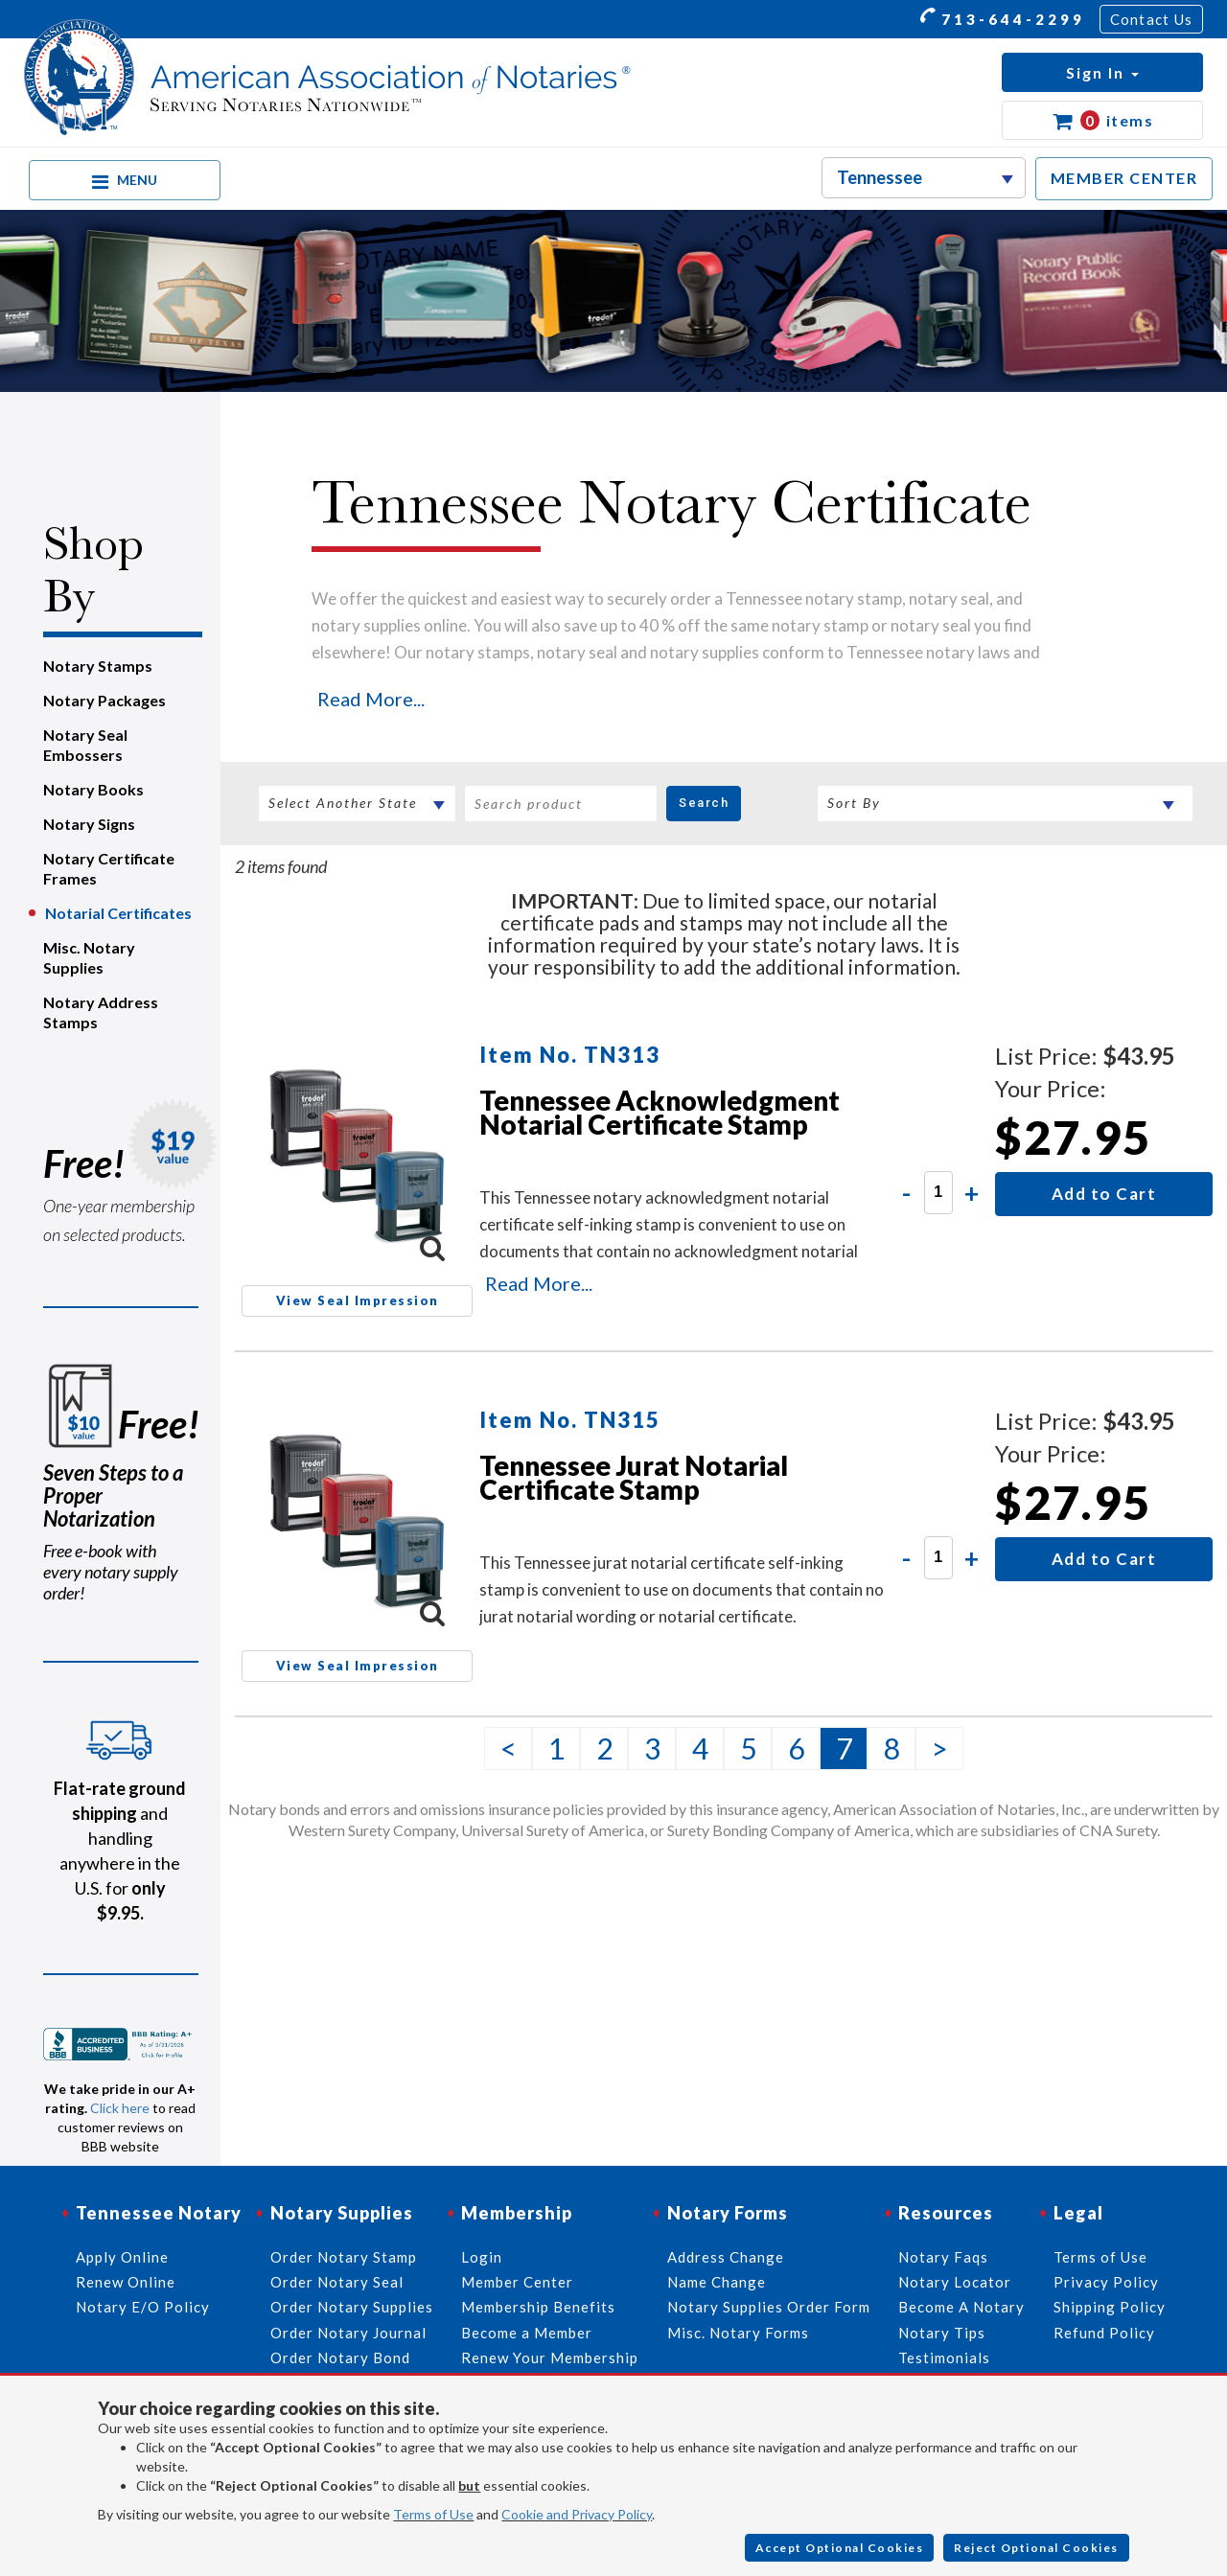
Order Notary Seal (337, 2281)
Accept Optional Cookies (839, 2548)
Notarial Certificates (118, 913)
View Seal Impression (357, 1300)
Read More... (371, 698)
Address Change (725, 2257)
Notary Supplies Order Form (768, 2306)
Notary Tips (941, 2332)
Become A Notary (961, 2306)
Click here (120, 2108)
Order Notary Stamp (343, 2257)
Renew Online (125, 2281)
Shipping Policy (1109, 2306)
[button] (1102, 72)
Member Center (517, 2281)
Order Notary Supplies (351, 2306)
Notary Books (93, 789)
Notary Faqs (943, 2257)
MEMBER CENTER (1124, 178)
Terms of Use (433, 2514)
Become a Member (526, 2332)
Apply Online (122, 2257)
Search (704, 802)
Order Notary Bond (340, 2357)
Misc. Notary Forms (738, 2332)
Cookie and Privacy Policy (576, 2514)
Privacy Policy (1106, 2281)
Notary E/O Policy (143, 2306)
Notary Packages (104, 700)
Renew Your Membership (549, 2357)
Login (481, 2257)
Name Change (716, 2281)
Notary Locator (954, 2281)
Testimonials (944, 2357)
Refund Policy (1104, 2332)
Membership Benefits (538, 2306)
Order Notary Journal (348, 2332)
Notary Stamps (97, 665)
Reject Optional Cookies (1036, 2548)
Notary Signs (89, 824)
